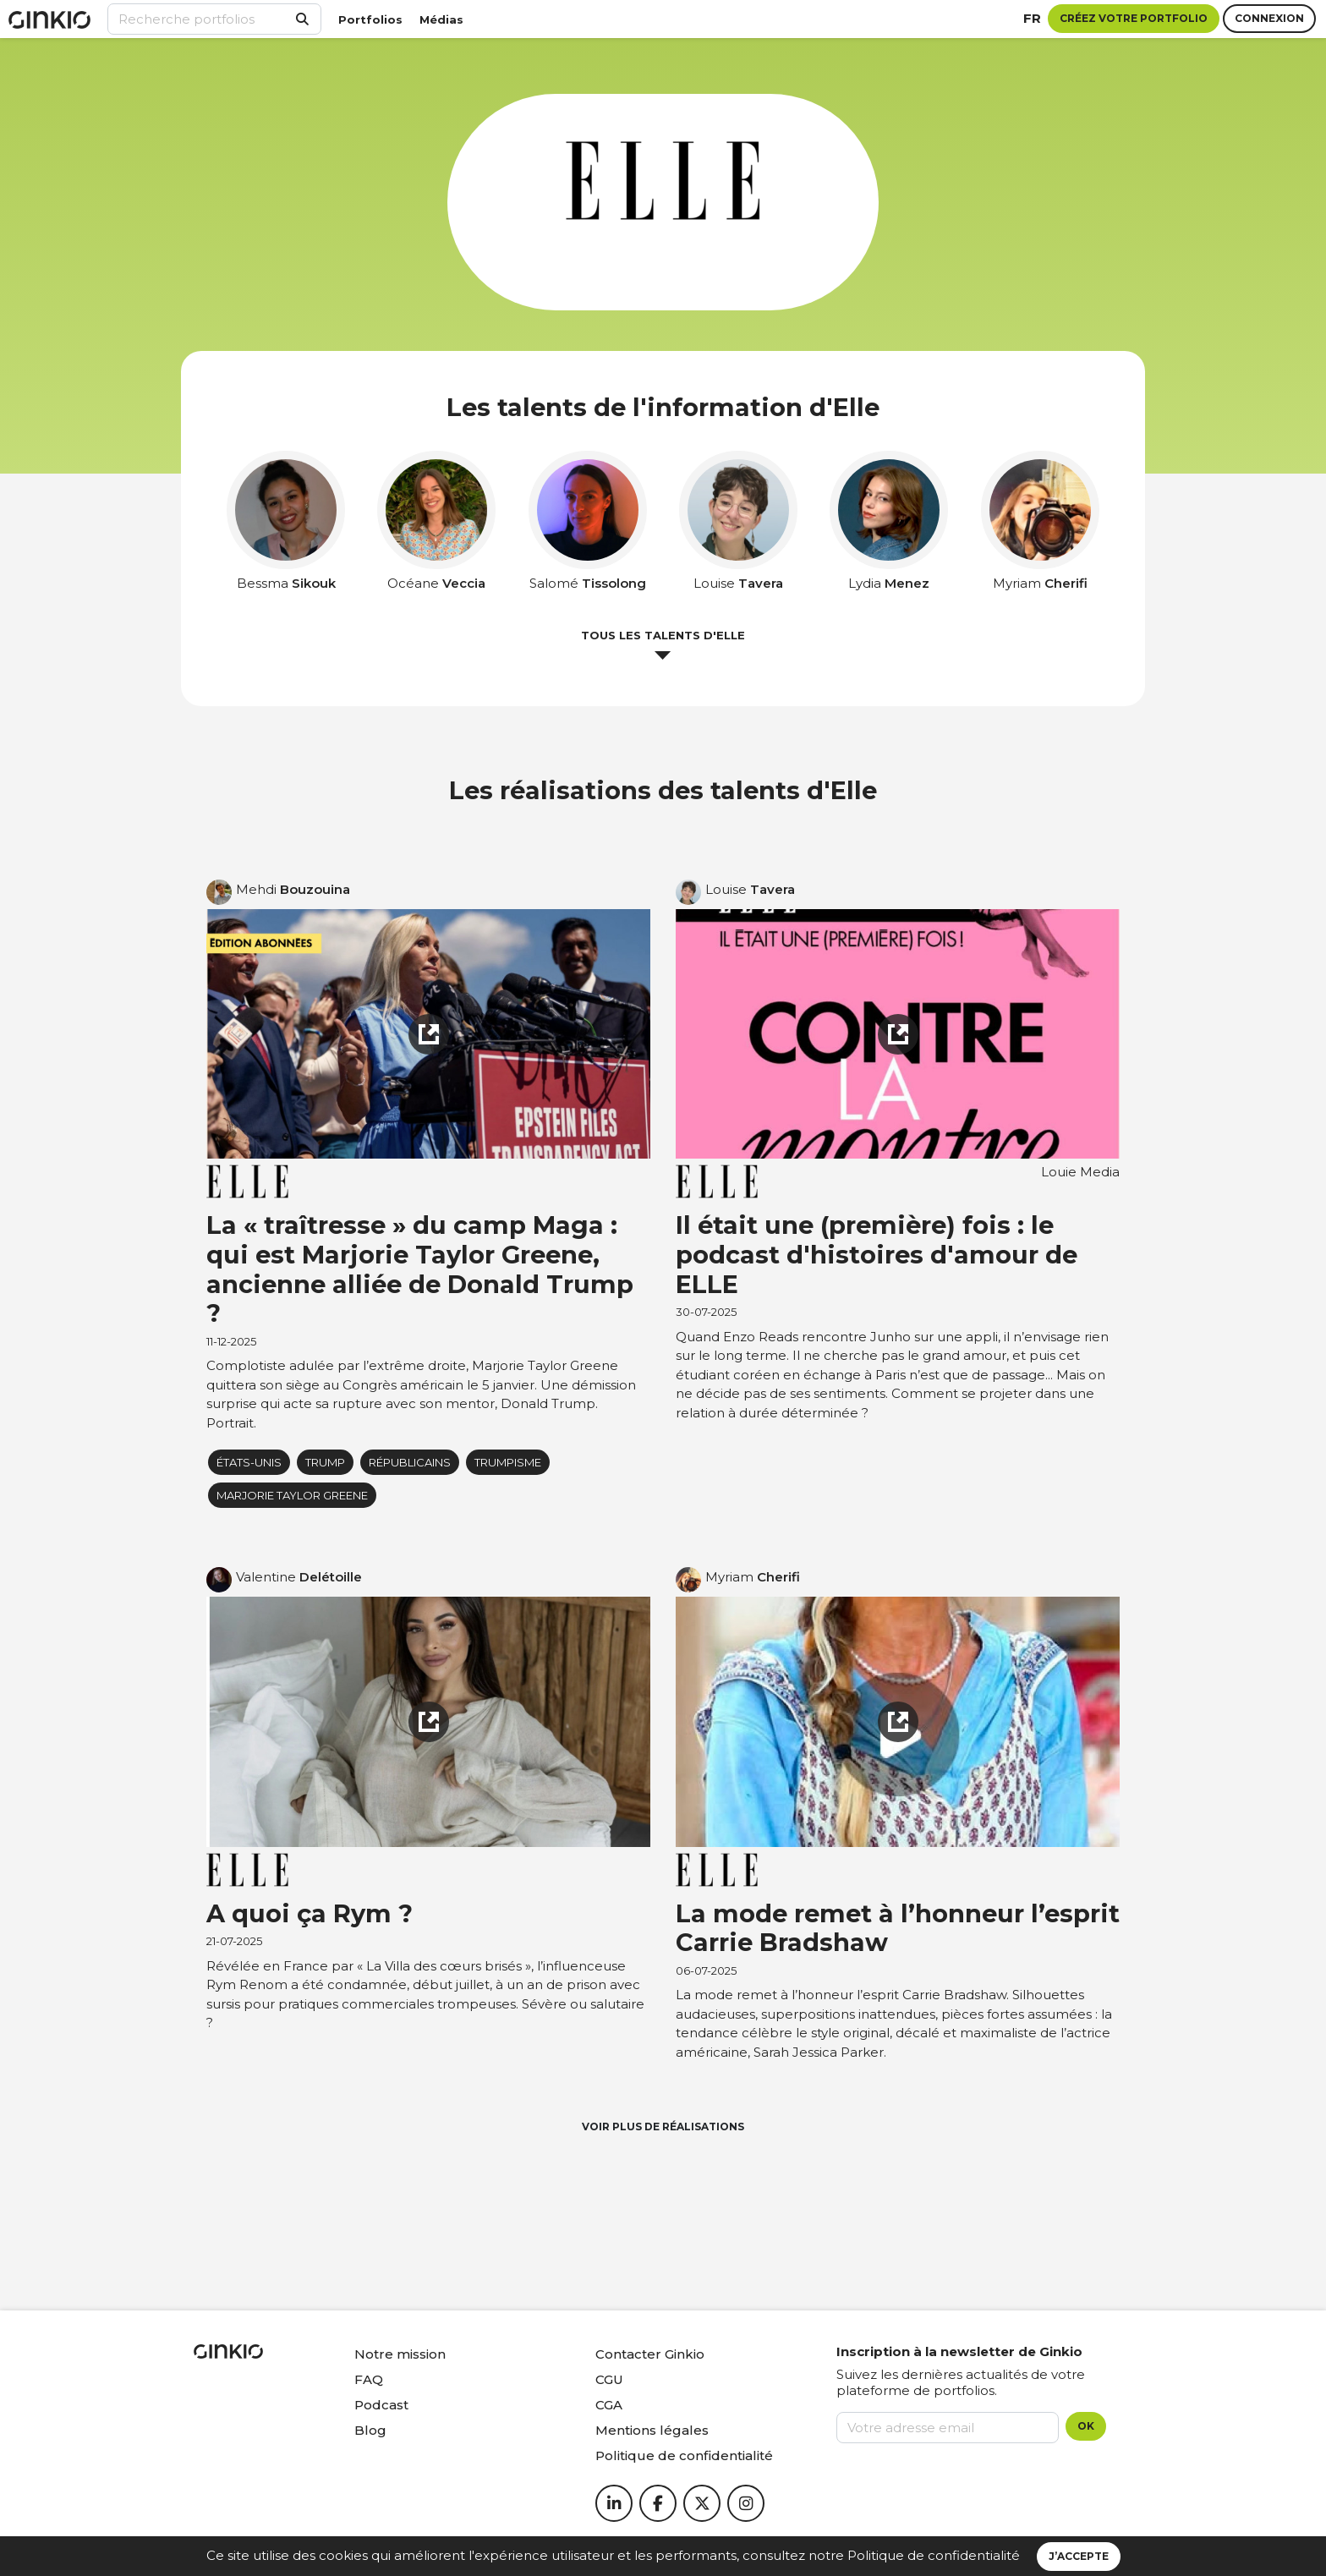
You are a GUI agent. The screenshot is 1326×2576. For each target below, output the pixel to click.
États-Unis (249, 1462)
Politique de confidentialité (933, 2555)
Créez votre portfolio (1134, 18)
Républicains (410, 1462)
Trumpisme (507, 1462)
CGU (609, 2379)
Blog (370, 2430)
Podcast (381, 2405)
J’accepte (1079, 2556)
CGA (608, 2405)
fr (1032, 18)
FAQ (368, 2379)
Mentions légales (652, 2430)
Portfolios (370, 19)
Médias (441, 19)
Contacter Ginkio (649, 2354)
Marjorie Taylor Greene (292, 1495)
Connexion (1269, 18)
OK (1085, 2426)
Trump (325, 1462)
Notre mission (400, 2354)
